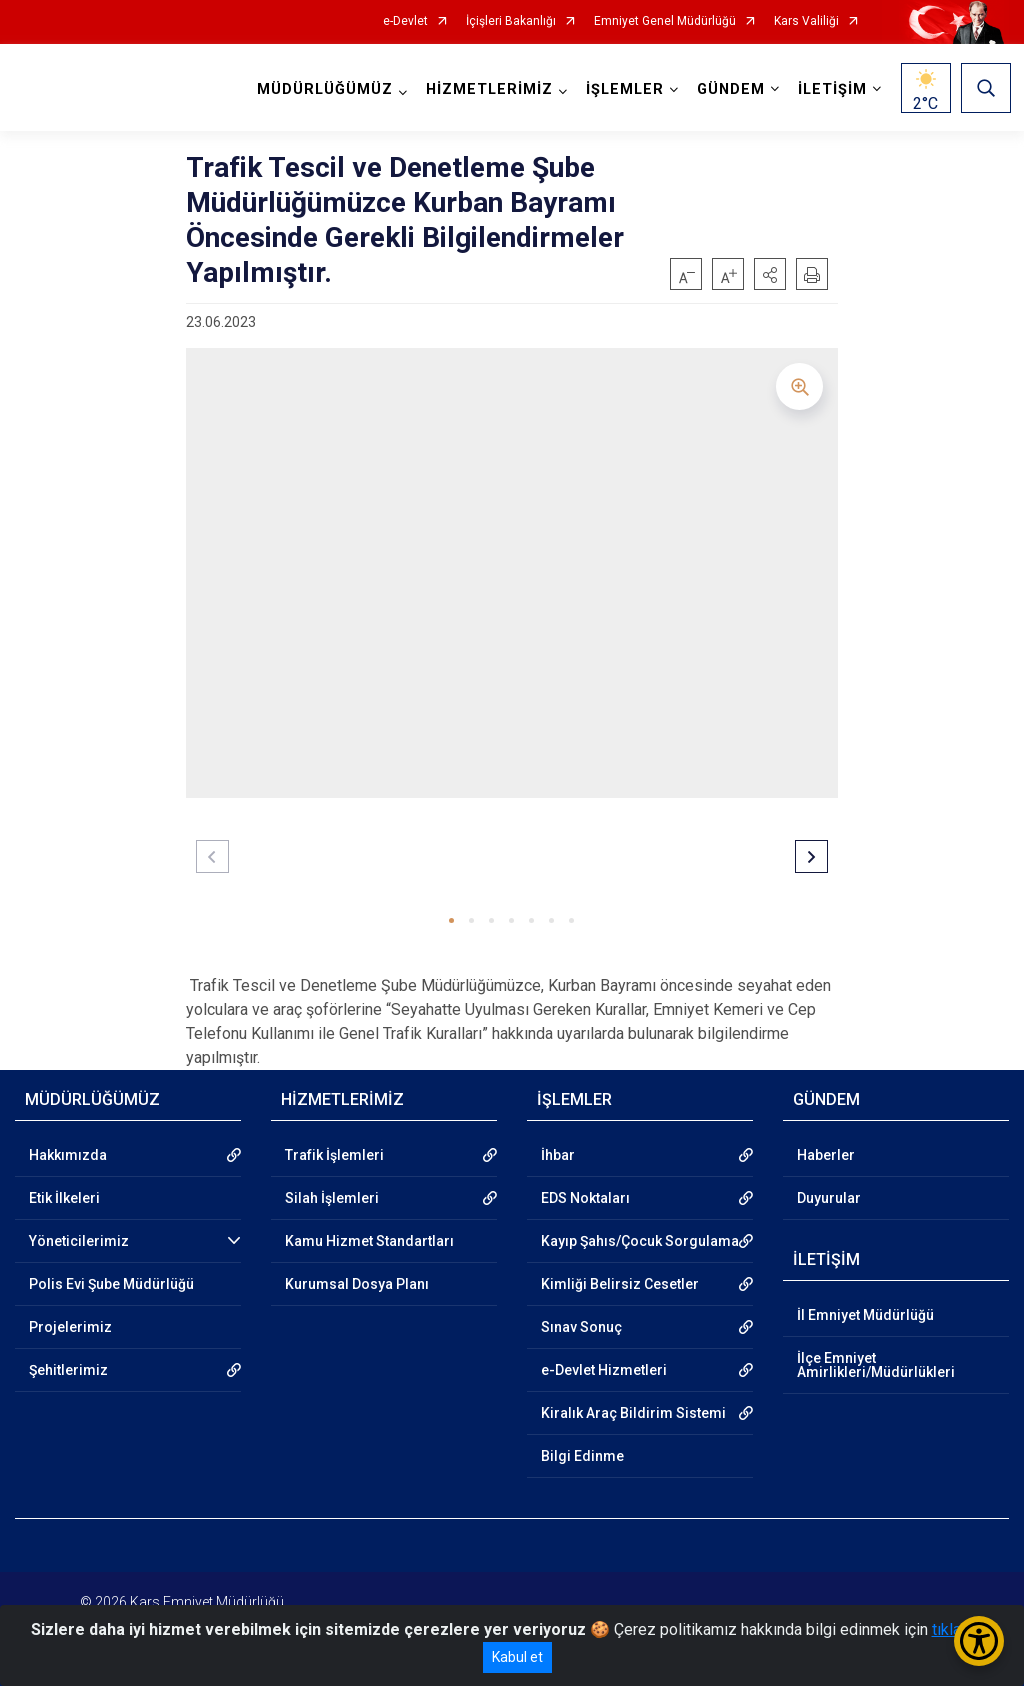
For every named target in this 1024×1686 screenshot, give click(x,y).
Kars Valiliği (806, 21)
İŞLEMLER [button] (623, 89)
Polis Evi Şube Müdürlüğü (111, 1284)
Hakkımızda (68, 1155)
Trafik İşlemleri (334, 1155)
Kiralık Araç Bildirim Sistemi (633, 1413)
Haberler (826, 1155)
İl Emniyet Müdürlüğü (865, 1315)
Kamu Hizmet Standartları (369, 1241)
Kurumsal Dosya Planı (357, 1284)
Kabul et (517, 1657)
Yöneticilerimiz (79, 1241)
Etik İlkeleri (64, 1198)
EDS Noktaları (585, 1198)
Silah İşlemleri (332, 1198)
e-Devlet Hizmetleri (604, 1370)
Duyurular (829, 1198)
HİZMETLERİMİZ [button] (487, 89)
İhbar (558, 1155)
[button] (770, 274)
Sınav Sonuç (581, 1327)
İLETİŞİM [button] (830, 89)
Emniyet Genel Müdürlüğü (665, 21)
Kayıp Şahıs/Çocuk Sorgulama (640, 1241)
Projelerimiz (70, 1327)
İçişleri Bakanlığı (511, 21)
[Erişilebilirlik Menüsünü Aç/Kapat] (979, 1641)
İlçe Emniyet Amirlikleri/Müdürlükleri (876, 1365)
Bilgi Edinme (582, 1456)
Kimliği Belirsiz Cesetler (620, 1284)
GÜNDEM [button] (729, 89)
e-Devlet (405, 21)
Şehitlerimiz (68, 1370)
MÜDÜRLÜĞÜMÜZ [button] (323, 89)
